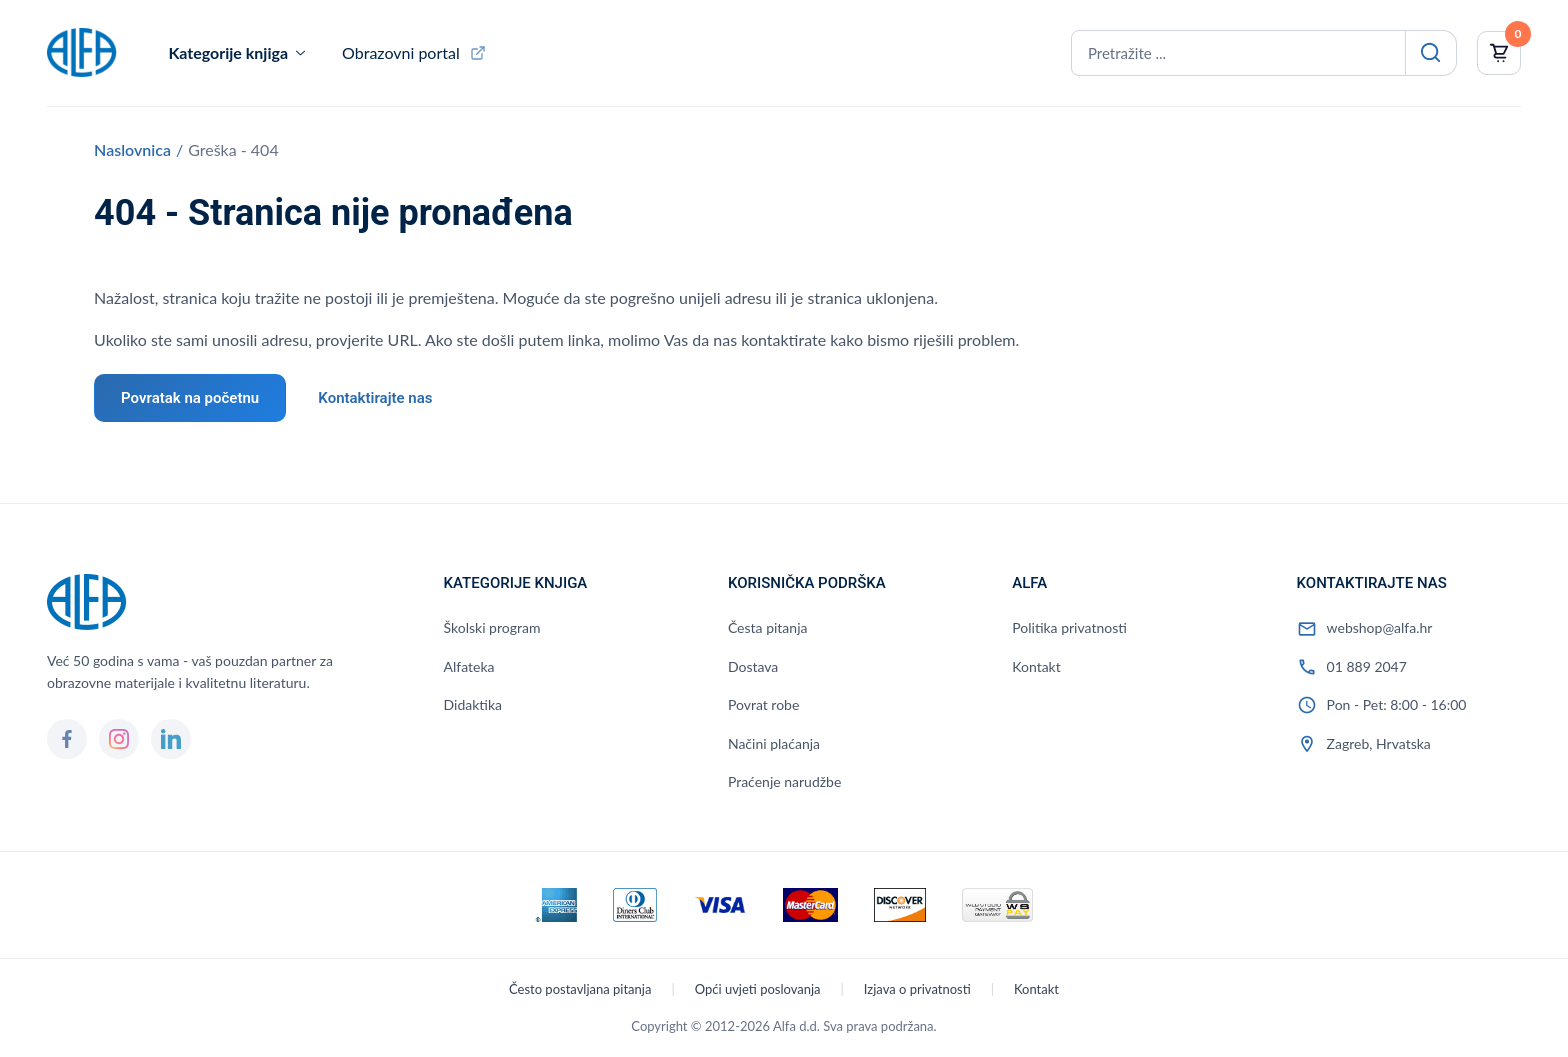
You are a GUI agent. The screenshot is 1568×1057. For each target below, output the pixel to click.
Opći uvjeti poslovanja (758, 989)
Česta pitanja (768, 627)
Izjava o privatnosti (917, 989)
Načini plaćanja (774, 743)
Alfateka (469, 666)
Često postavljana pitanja (580, 989)
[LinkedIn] (171, 739)
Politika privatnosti (1069, 627)
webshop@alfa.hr (1380, 627)
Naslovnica (132, 149)
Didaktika (473, 704)
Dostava (753, 666)
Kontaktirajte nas (375, 398)
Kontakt (1036, 666)
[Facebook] (67, 739)
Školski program (492, 627)
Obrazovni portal (401, 52)
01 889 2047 (1367, 666)
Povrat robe (763, 704)
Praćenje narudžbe (784, 781)
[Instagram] (119, 739)
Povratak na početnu (190, 398)
